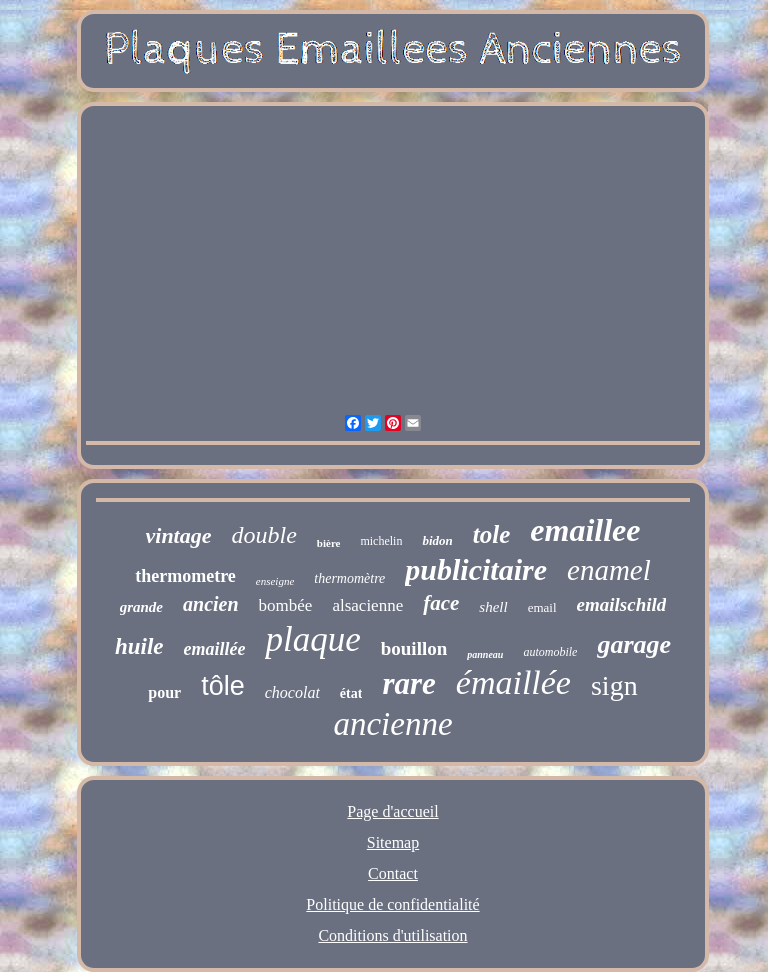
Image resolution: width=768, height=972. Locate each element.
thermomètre (349, 578)
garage (634, 644)
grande (141, 607)
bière (329, 543)
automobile (550, 652)
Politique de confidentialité (392, 904)
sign (614, 685)
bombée (286, 605)
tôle (223, 686)
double (264, 535)
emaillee (585, 530)
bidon (437, 540)
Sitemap (393, 842)
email (542, 607)
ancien (211, 604)
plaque (312, 639)
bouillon (414, 648)
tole (492, 534)
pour (164, 692)
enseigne (275, 581)
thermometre (185, 576)
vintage (179, 535)
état (351, 693)
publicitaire (476, 569)
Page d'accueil (392, 811)
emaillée (214, 649)
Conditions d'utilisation (392, 935)
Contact (393, 873)
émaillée (513, 682)
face (441, 603)
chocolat (292, 692)
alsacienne (367, 605)
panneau (485, 654)
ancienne (392, 724)
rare (408, 683)
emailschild (622, 604)
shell (493, 607)
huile (139, 646)
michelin (381, 541)
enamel (609, 570)
